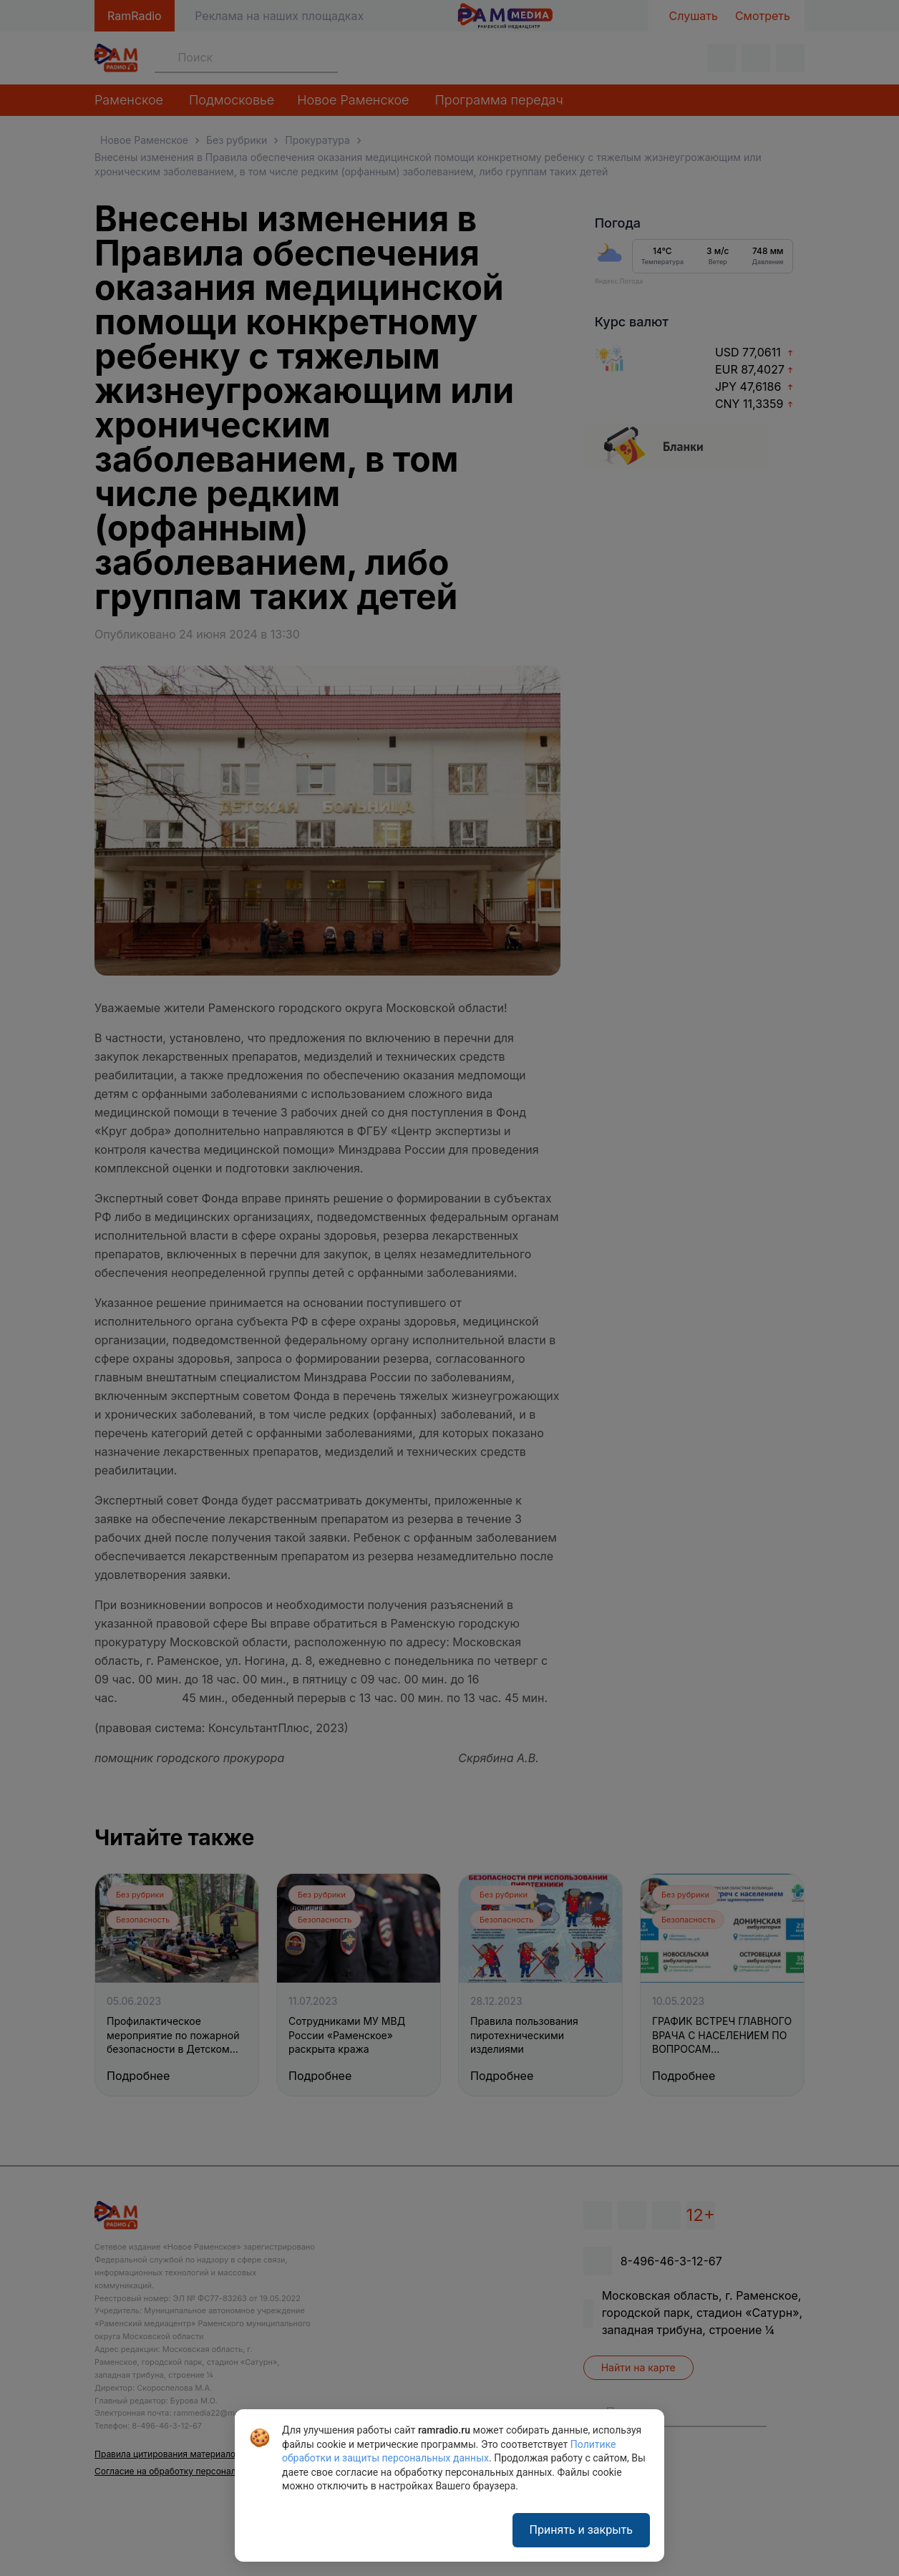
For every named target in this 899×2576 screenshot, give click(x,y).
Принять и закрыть (581, 2530)
